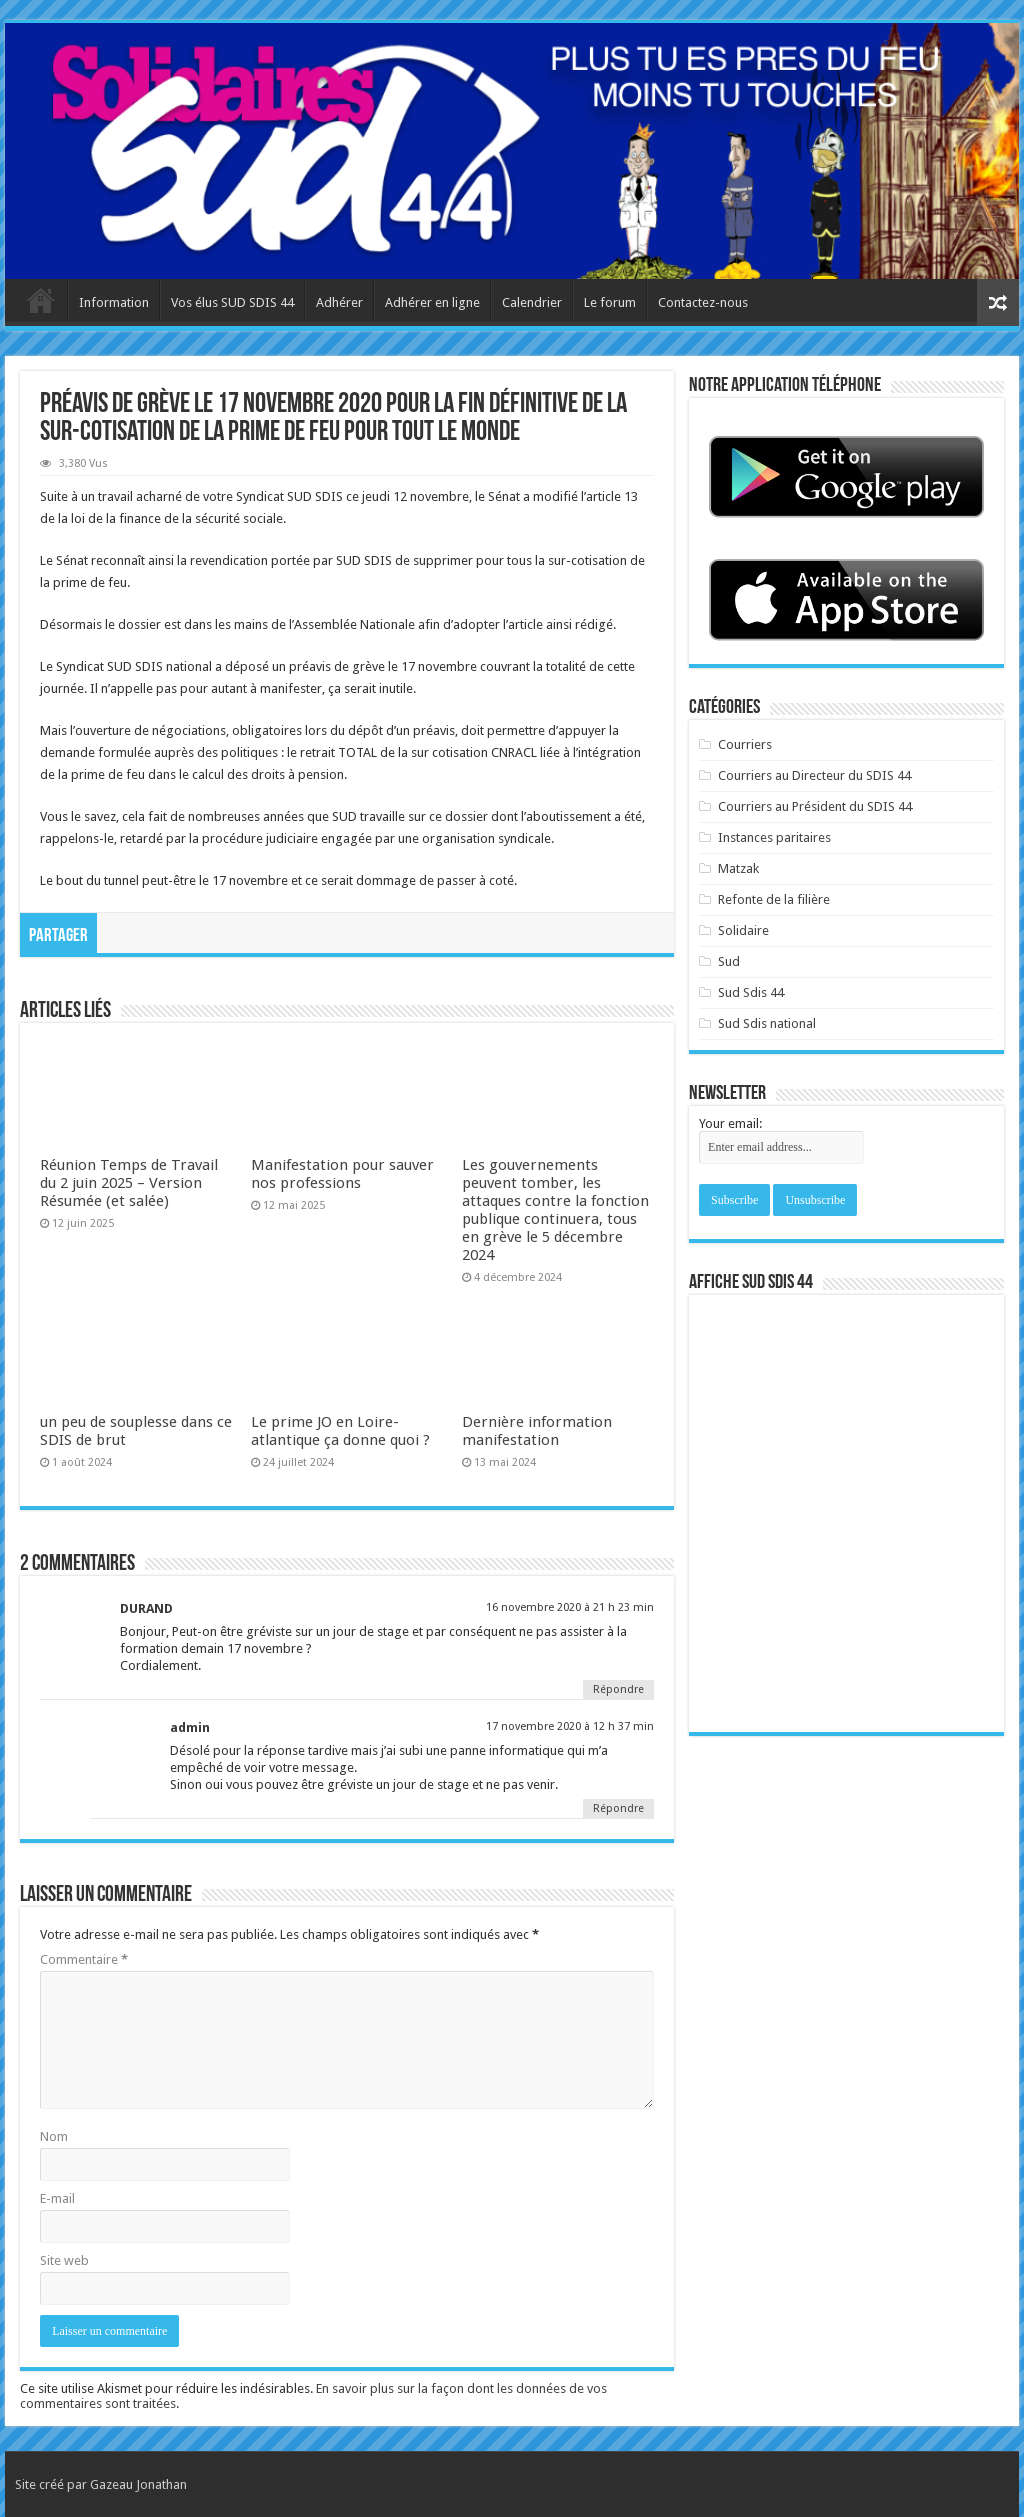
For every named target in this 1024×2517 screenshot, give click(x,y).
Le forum (610, 302)
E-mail (57, 2198)
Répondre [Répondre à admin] (618, 1808)
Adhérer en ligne (432, 302)
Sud (729, 961)
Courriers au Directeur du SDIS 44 (814, 775)
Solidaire (743, 930)
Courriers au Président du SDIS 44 (815, 806)
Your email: (730, 1123)
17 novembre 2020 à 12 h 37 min (570, 1726)
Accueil (41, 300)
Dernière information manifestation (537, 1431)
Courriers (745, 744)
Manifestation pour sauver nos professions (342, 1174)
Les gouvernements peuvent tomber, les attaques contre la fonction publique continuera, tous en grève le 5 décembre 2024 (555, 1210)
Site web (64, 2260)
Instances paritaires (774, 837)
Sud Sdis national (767, 1023)
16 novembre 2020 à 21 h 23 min (570, 1607)
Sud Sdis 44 (751, 992)
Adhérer (339, 302)
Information (114, 302)
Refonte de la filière (774, 899)
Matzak (738, 868)
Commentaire (84, 1959)
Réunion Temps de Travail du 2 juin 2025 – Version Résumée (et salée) (129, 1183)
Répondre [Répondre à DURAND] (618, 1689)
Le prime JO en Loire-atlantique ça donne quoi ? (340, 1431)
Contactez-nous (703, 302)
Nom (54, 2136)
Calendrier (532, 302)
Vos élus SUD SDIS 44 (232, 302)
